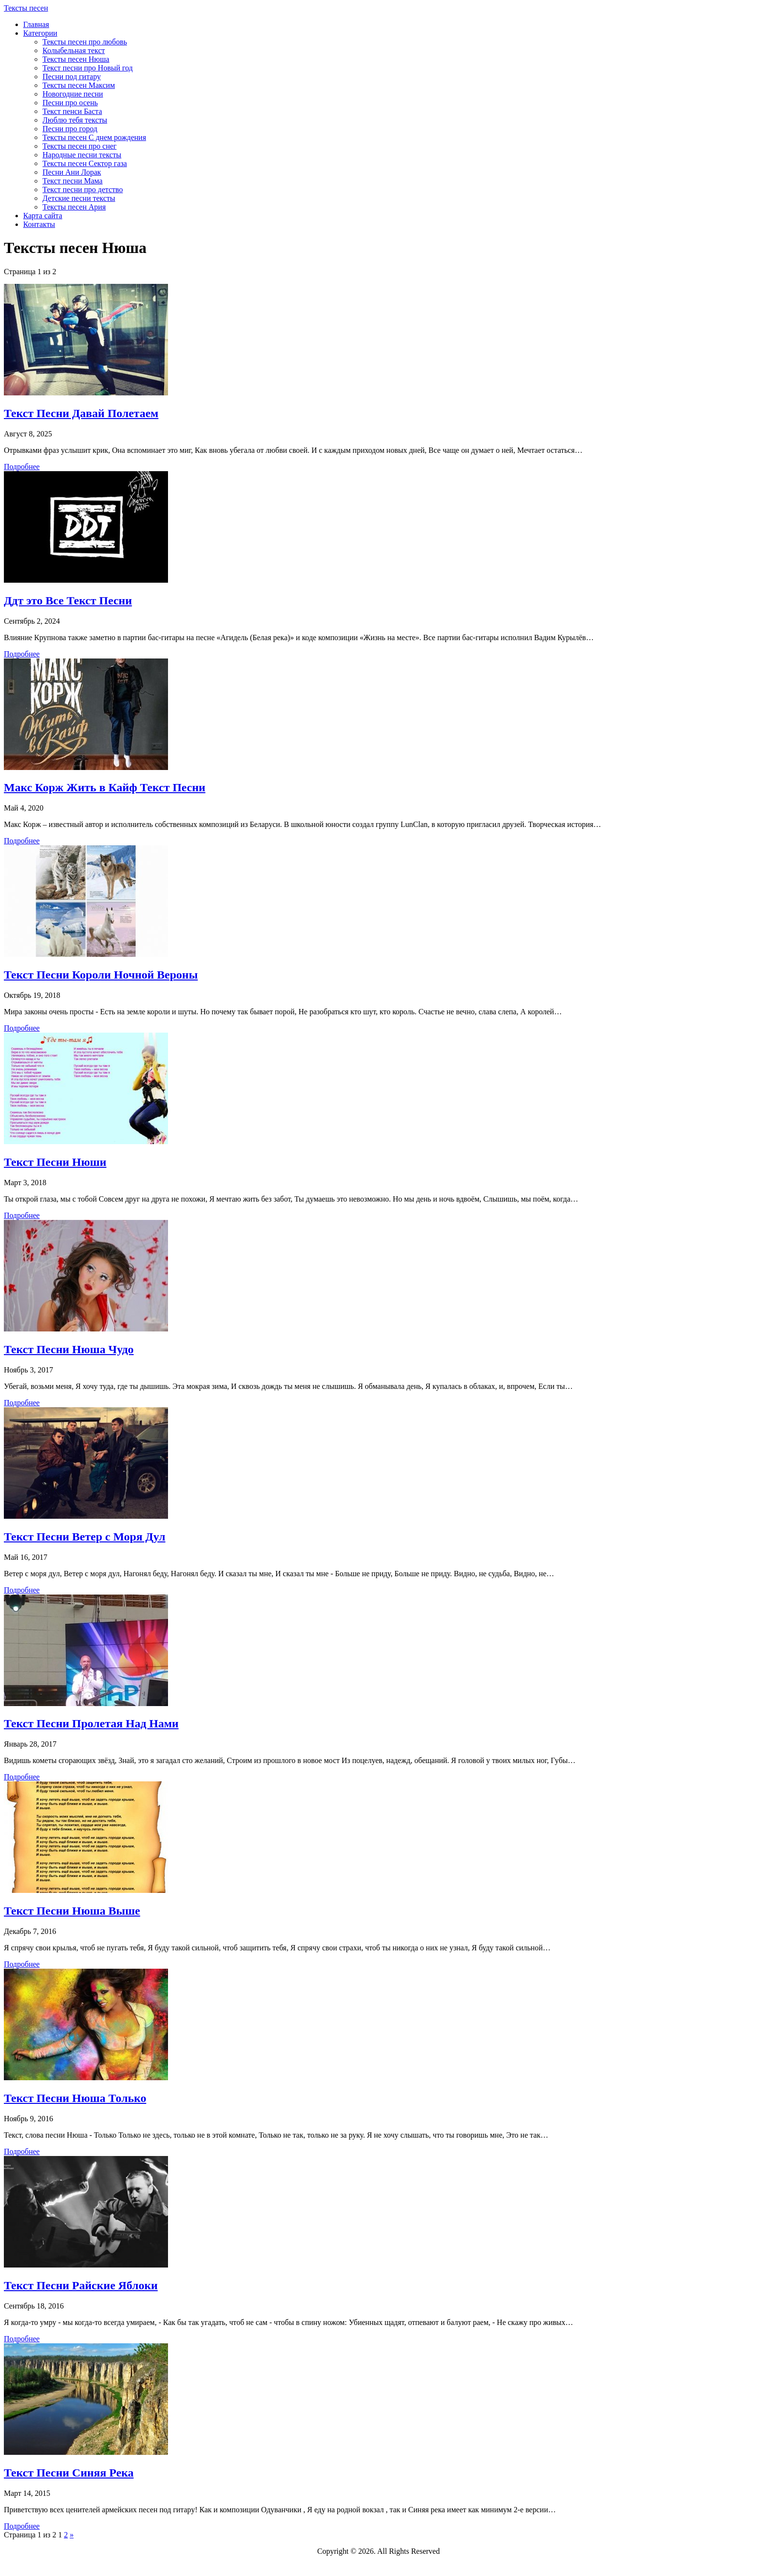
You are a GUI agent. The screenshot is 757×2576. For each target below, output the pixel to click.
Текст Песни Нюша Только (75, 2098)
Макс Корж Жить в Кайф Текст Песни (104, 787)
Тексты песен (26, 8)
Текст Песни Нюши (55, 1162)
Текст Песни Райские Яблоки (81, 2285)
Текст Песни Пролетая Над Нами (91, 1723)
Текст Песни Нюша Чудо (69, 1349)
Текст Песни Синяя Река (69, 2472)
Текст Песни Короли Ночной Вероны (101, 974)
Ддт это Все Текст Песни (68, 600)
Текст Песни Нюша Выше (72, 1910)
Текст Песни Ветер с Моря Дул (85, 1536)
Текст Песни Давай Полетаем (81, 413)
